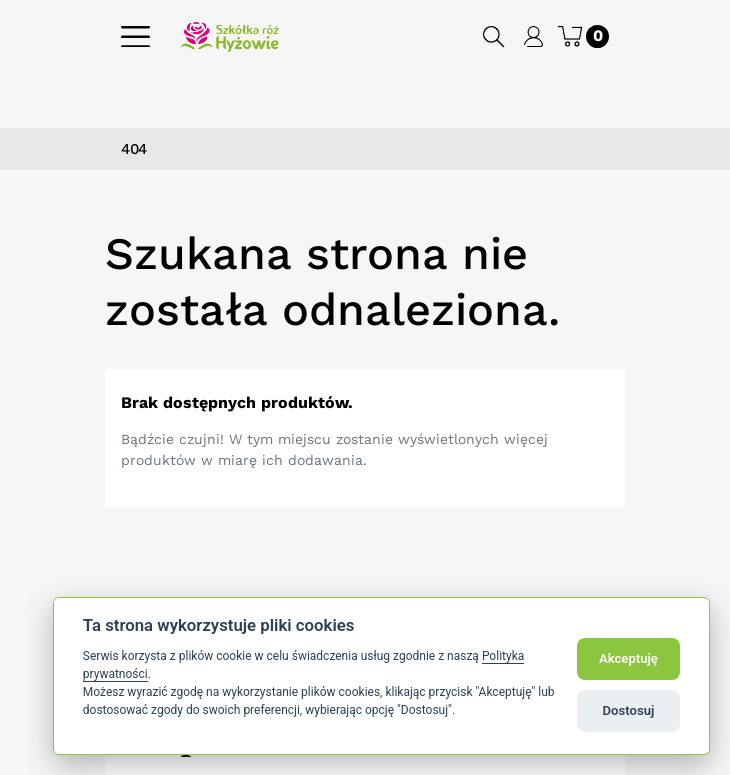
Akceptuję (628, 658)
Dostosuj (629, 710)
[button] (494, 36)
